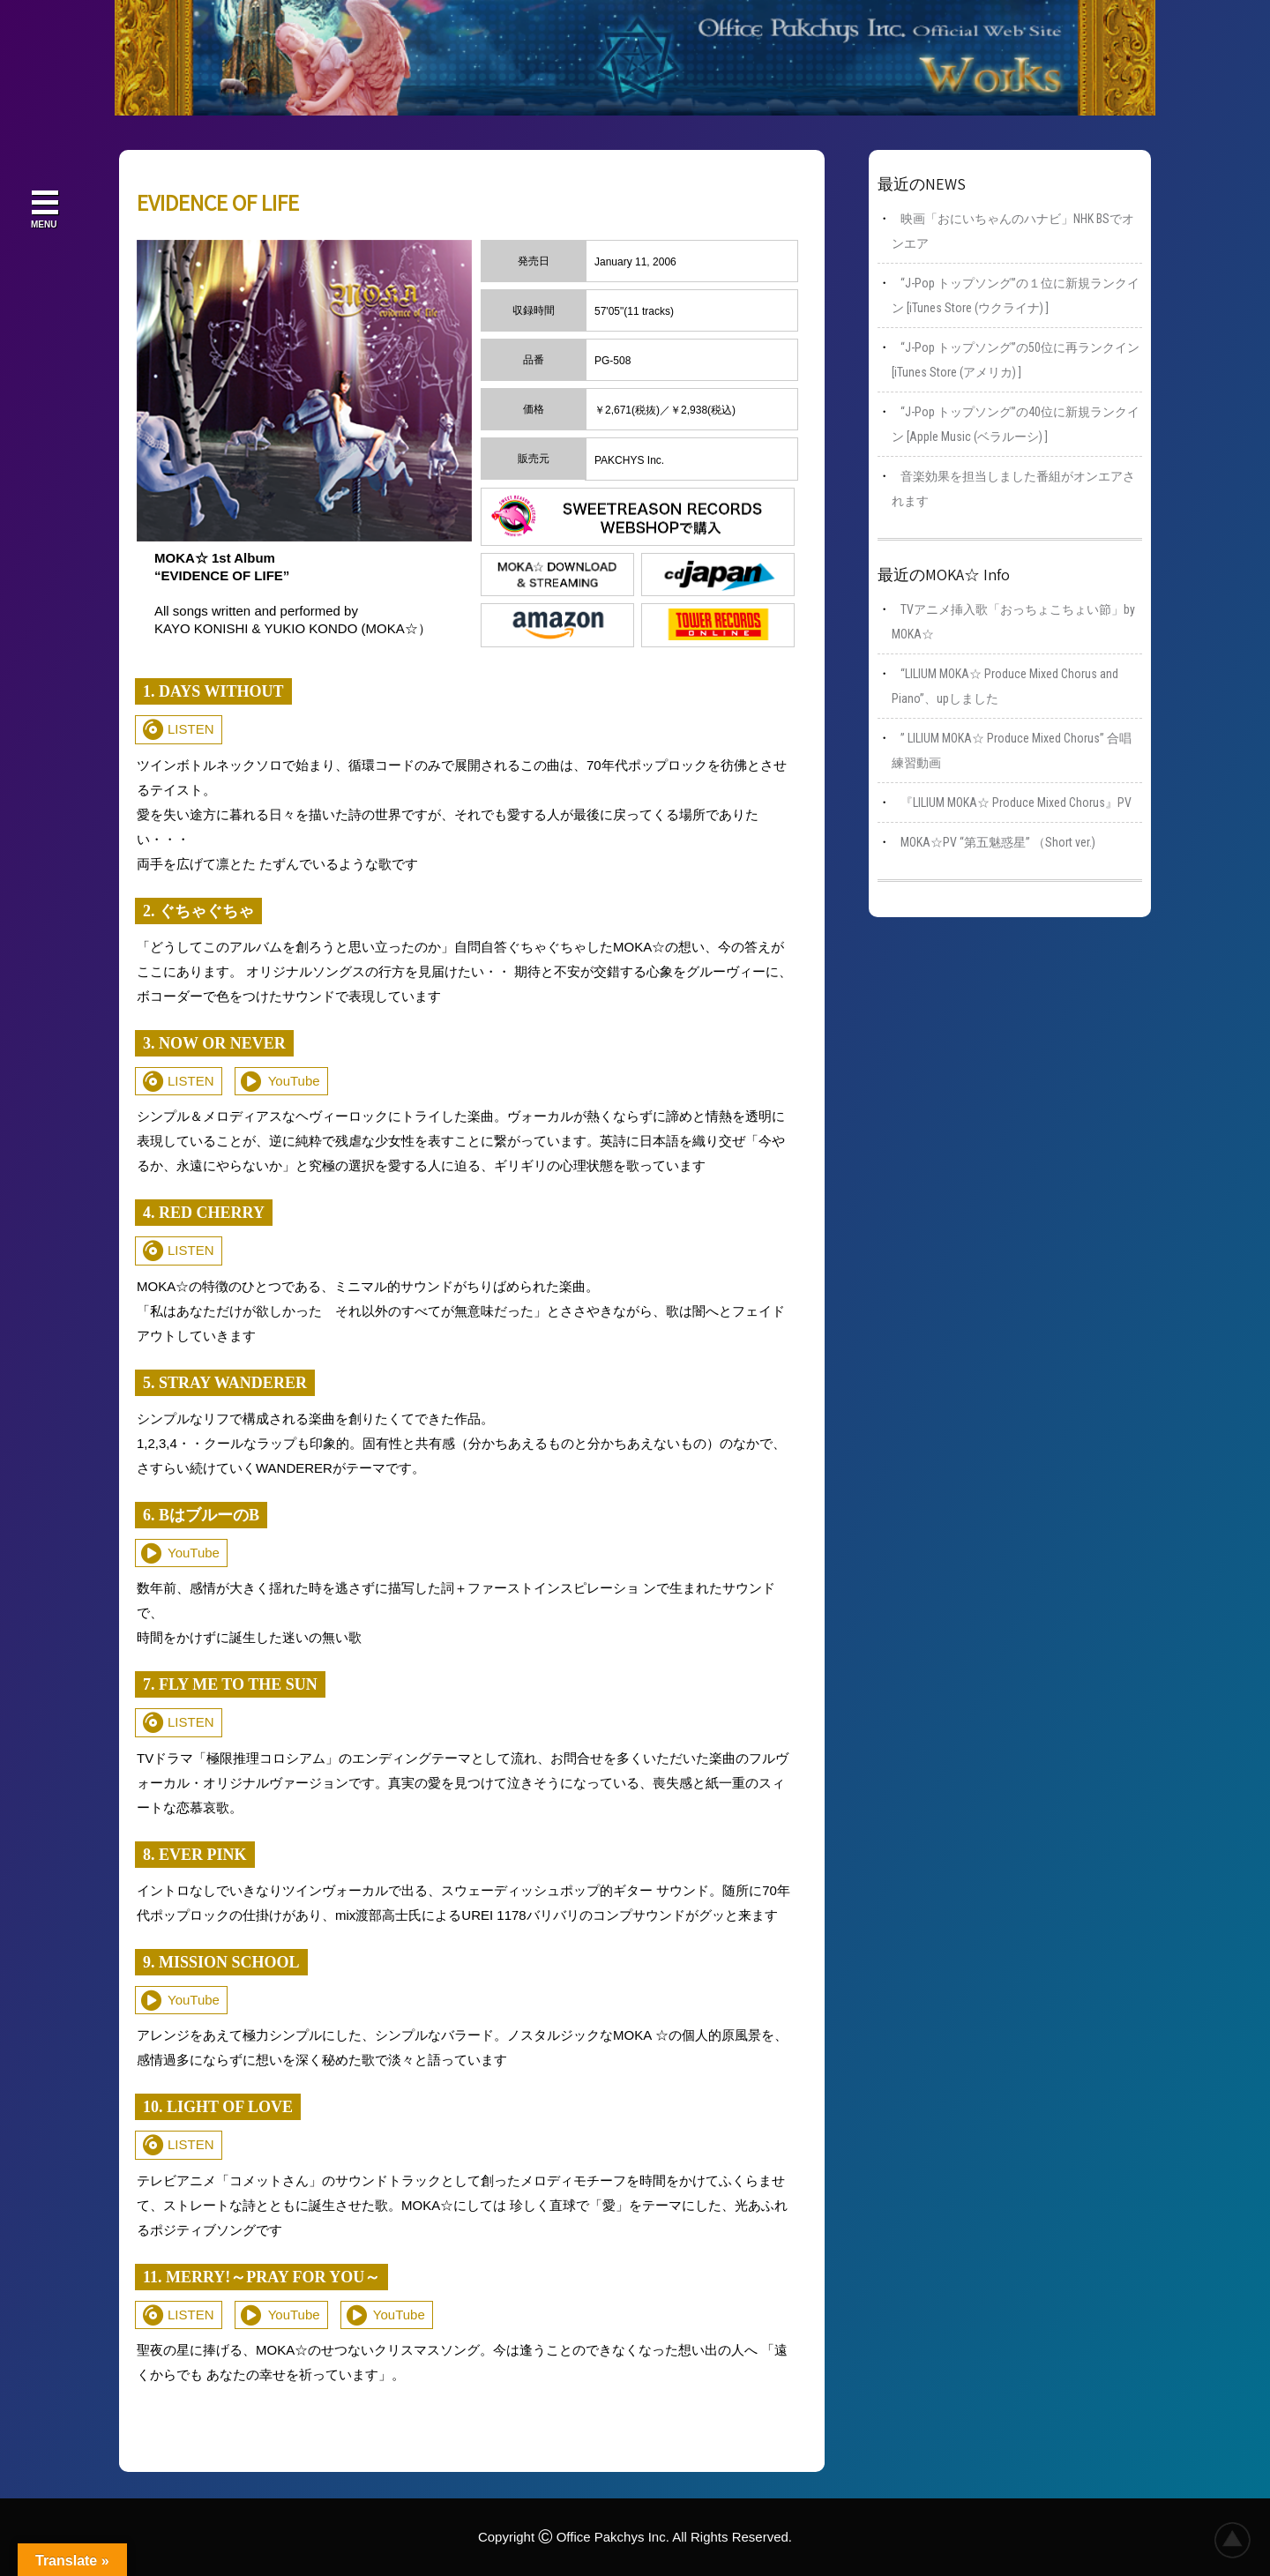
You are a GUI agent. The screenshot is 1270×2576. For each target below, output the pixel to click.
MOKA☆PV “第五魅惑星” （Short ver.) (997, 842)
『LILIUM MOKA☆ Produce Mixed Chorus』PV (1016, 802)
